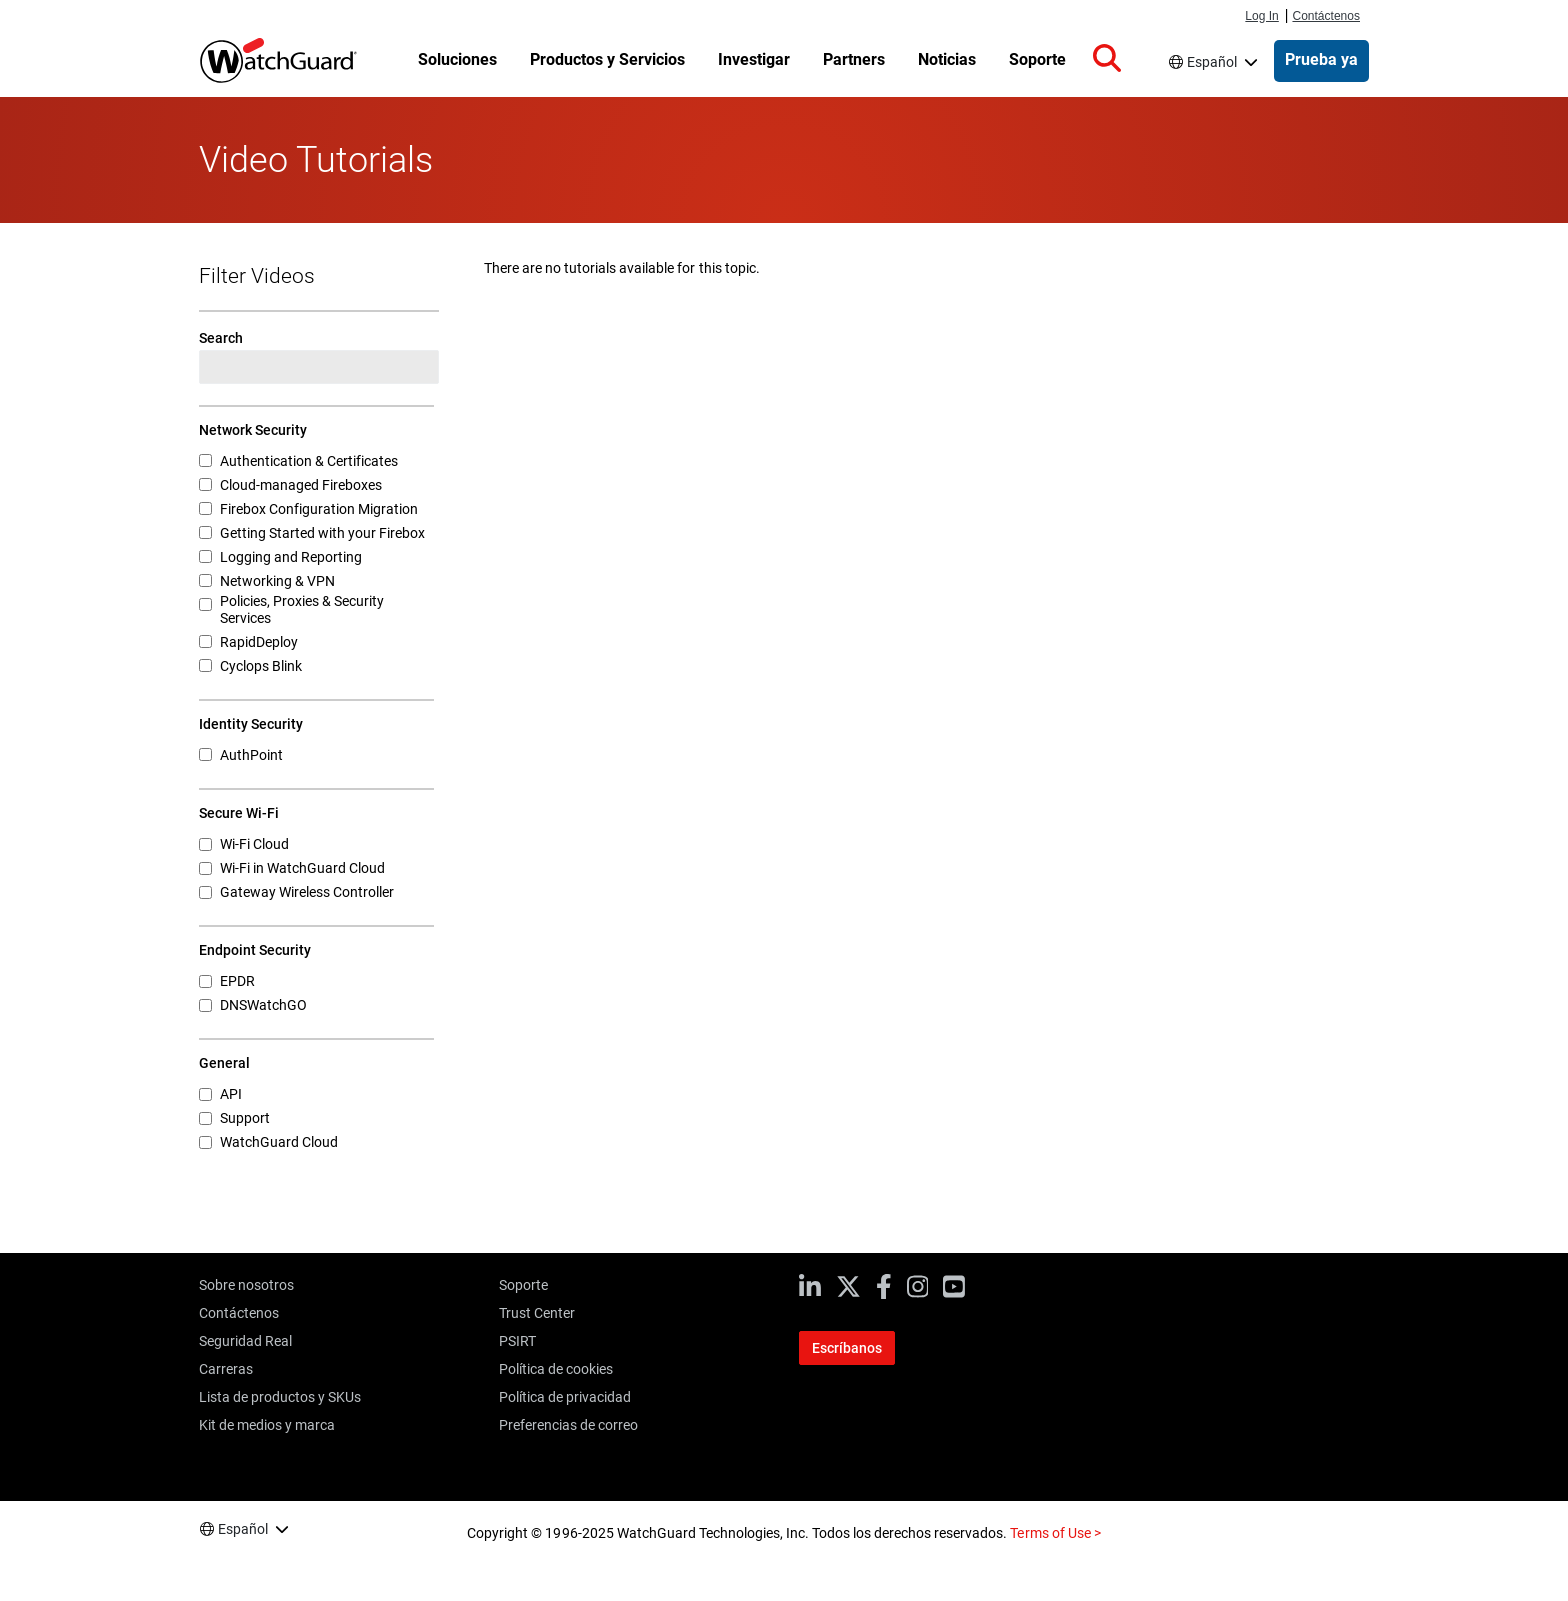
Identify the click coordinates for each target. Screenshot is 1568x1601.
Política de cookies (556, 1369)
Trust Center (537, 1313)
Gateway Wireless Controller (307, 892)
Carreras (226, 1369)
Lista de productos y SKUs (280, 1397)
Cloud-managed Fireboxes (301, 485)
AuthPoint (251, 755)
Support (245, 1118)
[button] (1107, 59)
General (224, 1063)
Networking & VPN (277, 581)
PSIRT (517, 1341)
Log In (1261, 16)
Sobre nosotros (246, 1285)
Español (1212, 62)
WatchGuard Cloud (279, 1142)
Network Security (253, 430)
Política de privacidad (565, 1397)
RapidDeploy (259, 642)
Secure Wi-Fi (239, 813)
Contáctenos (1326, 16)
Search (221, 338)
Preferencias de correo (568, 1425)
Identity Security (251, 724)
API (231, 1094)
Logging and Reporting (291, 557)
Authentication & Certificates (309, 461)
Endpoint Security (255, 950)
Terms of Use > (1055, 1533)
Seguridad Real (245, 1341)
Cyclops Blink (261, 666)
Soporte (523, 1285)
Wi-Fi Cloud (254, 844)
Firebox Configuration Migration (319, 509)
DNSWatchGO (263, 1005)
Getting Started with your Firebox (322, 533)
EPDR (237, 981)
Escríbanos (847, 1348)
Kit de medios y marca (267, 1425)
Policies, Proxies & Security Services (302, 609)
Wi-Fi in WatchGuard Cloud (302, 868)
